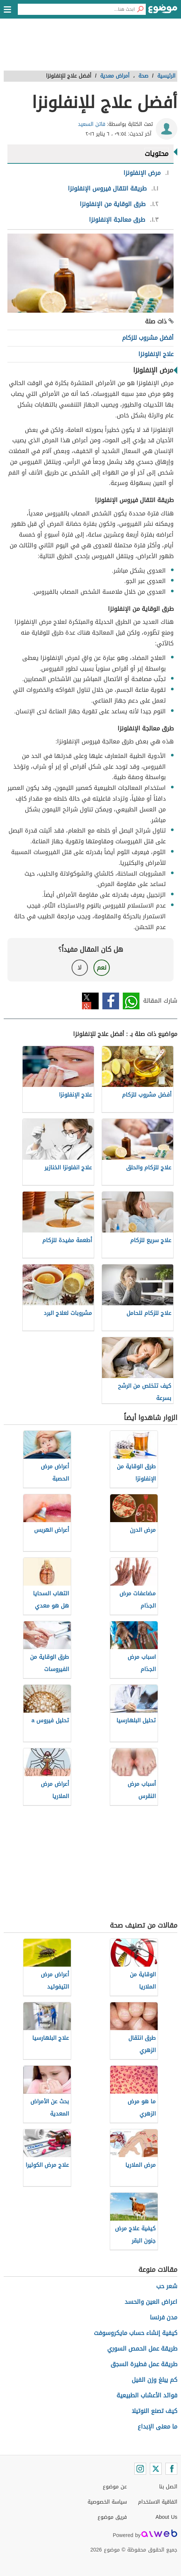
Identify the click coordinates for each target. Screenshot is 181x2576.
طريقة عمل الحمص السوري (142, 2348)
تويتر (90, 1001)
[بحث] (140, 9)
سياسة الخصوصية (107, 2502)
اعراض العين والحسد (151, 2302)
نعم (101, 967)
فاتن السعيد (91, 124)
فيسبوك (110, 1001)
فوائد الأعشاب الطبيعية (146, 2395)
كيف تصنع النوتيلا (154, 2411)
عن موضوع (115, 2487)
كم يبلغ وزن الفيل (154, 2380)
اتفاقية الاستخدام (157, 2502)
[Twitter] (156, 2469)
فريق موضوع (112, 2517)
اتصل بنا (168, 2487)
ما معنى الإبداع (157, 2426)
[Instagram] (140, 2469)
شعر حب (166, 2286)
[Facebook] (171, 2469)
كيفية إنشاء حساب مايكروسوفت (135, 2333)
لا (80, 967)
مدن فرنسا (163, 2317)
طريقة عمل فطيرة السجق (144, 2364)
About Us (166, 2517)
